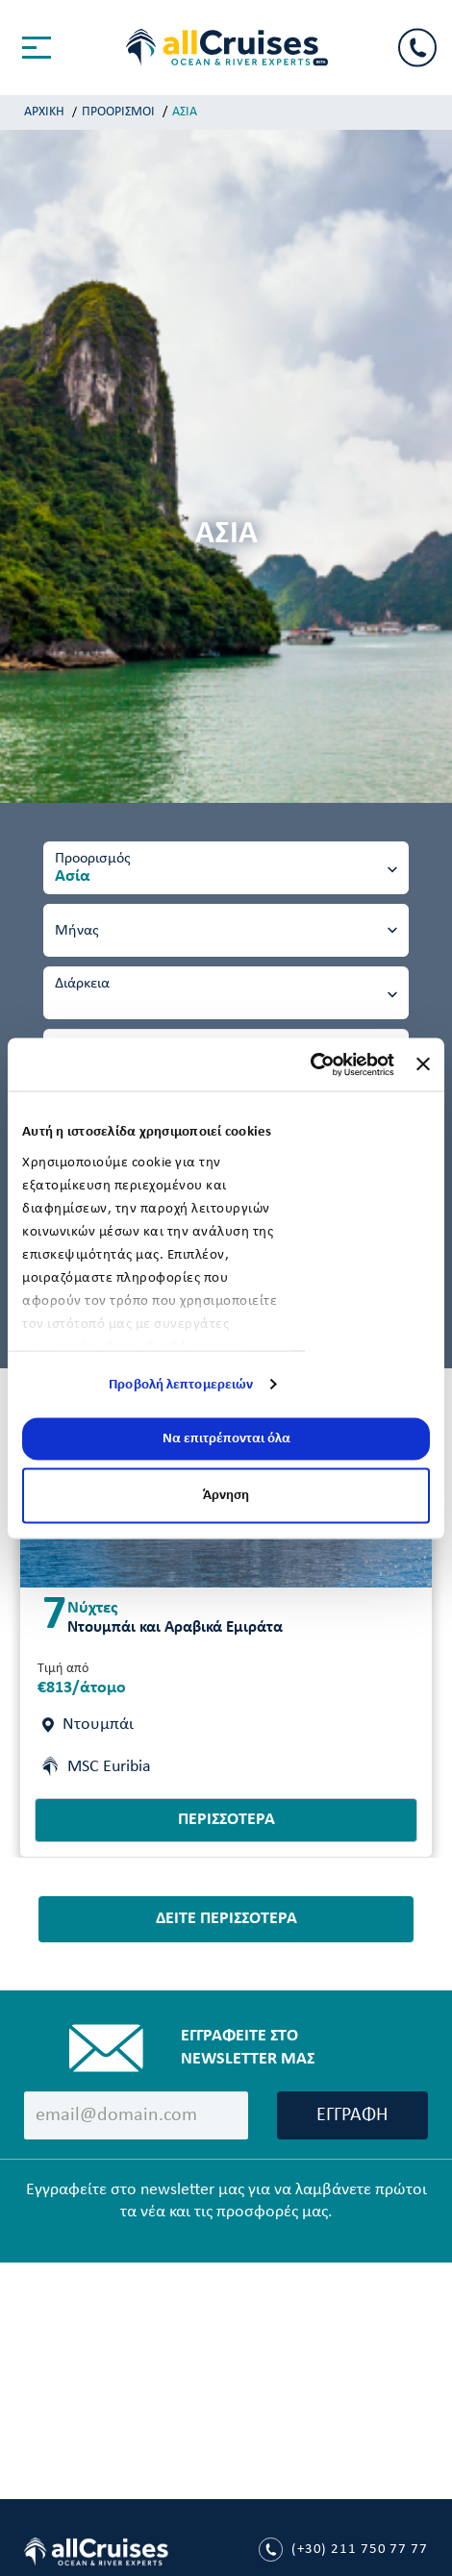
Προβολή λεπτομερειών (181, 1384)
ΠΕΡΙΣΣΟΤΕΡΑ (226, 1820)
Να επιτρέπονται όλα (226, 1439)
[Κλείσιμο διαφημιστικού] (423, 1064)
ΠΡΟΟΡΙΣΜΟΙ (118, 112)
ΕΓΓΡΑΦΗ (352, 2115)
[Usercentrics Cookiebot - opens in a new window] (310, 1064)
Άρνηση (226, 1495)
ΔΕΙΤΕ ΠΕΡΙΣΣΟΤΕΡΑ (226, 1919)
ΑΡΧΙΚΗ (44, 112)
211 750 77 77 (343, 2549)
